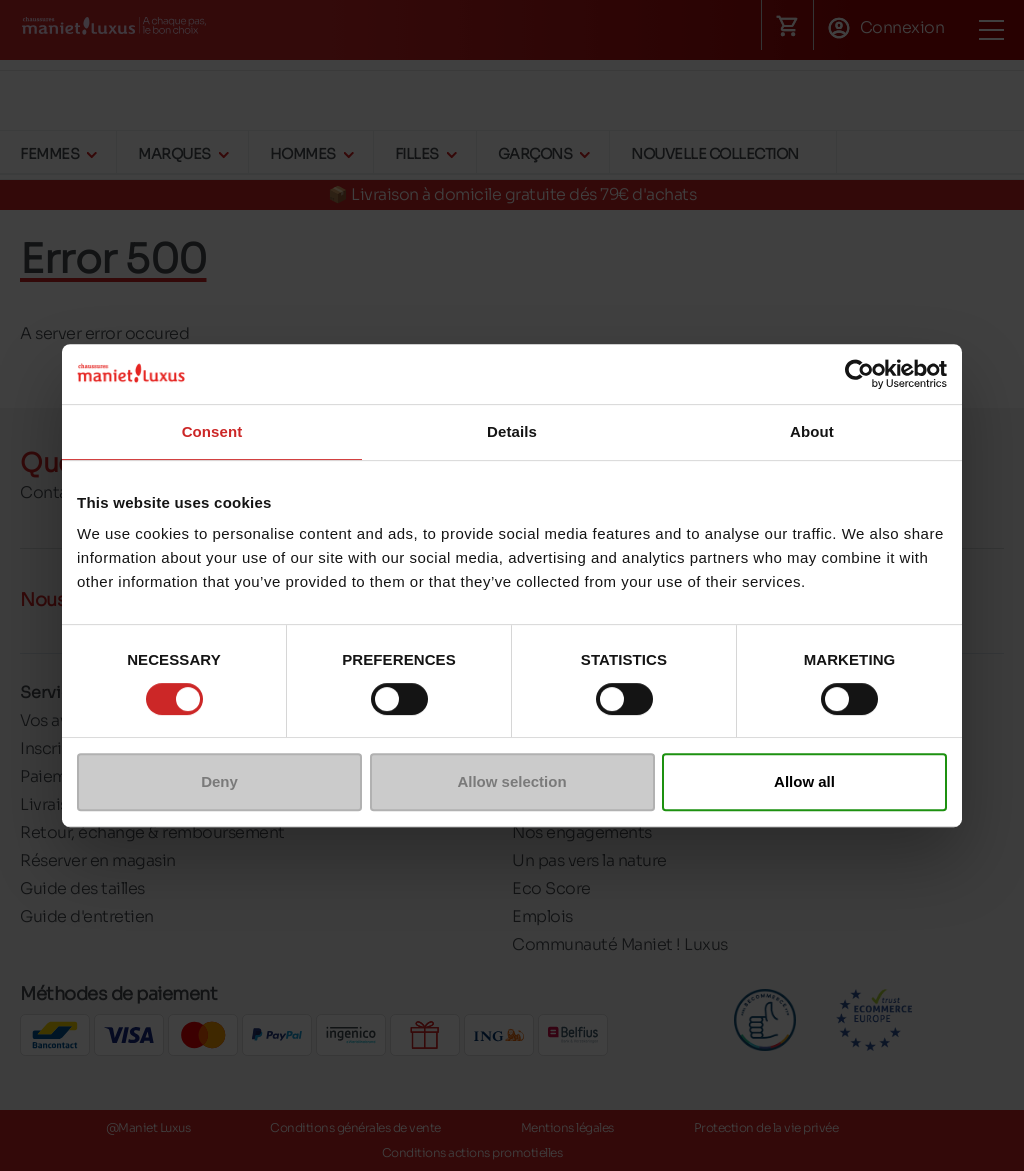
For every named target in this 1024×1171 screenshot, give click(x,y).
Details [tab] (512, 431)
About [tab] (812, 431)
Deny (219, 781)
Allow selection (511, 781)
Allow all (804, 781)
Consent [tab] (212, 431)
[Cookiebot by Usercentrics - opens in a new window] (859, 374)
